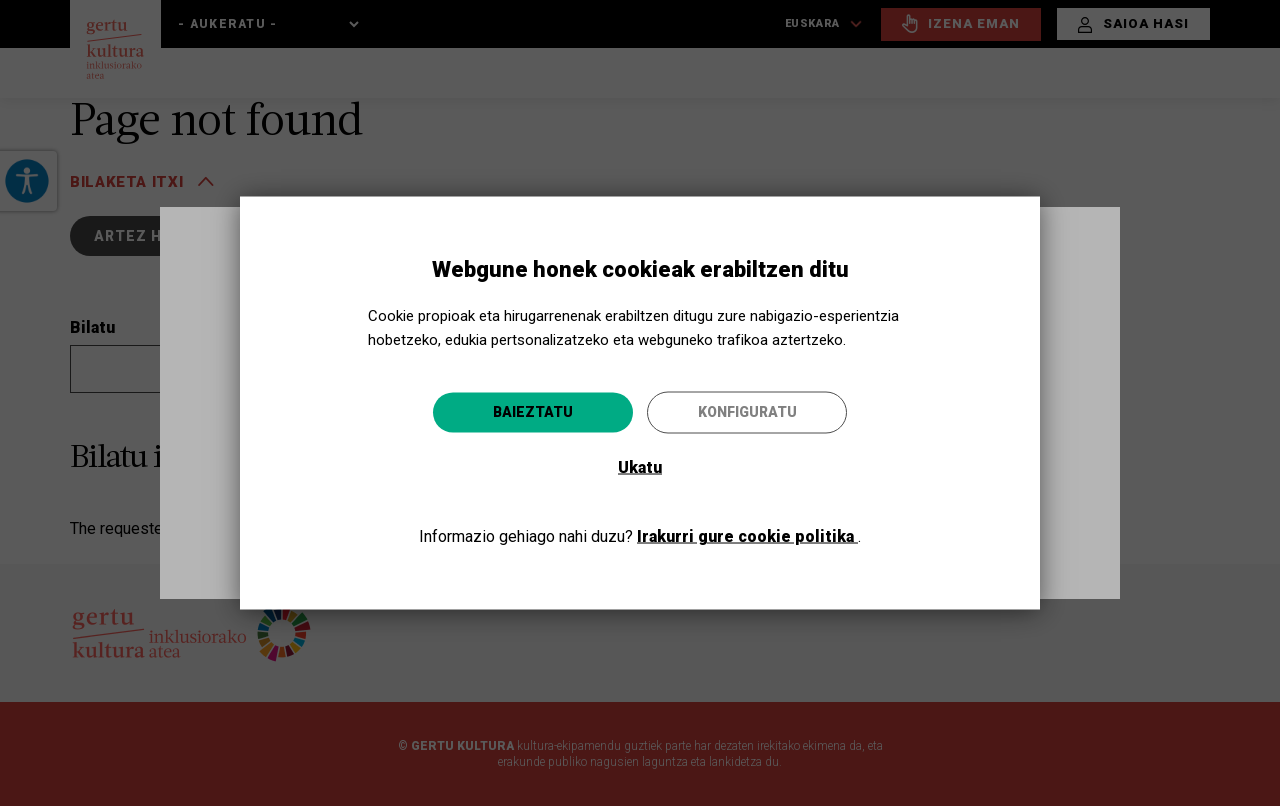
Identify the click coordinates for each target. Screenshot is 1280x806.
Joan (805, 510)
